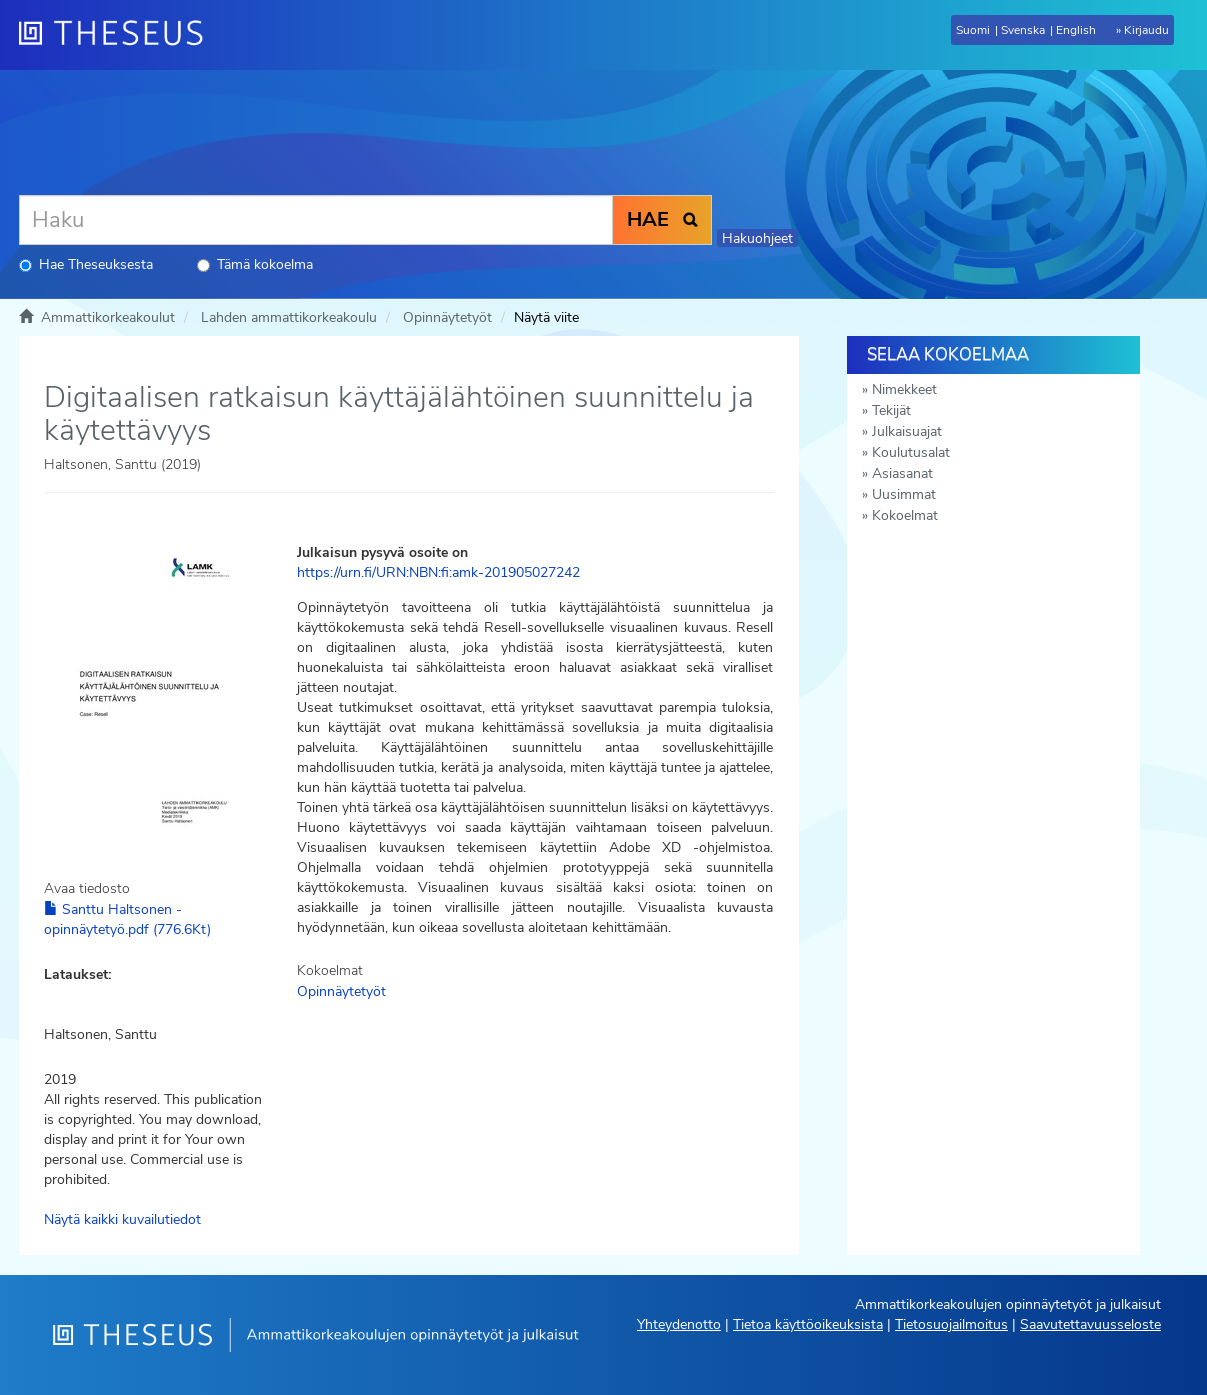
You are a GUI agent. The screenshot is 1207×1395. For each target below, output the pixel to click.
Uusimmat (904, 494)
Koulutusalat (911, 452)
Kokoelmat (905, 515)
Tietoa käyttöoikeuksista (808, 1324)
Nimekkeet (904, 389)
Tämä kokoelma (255, 264)
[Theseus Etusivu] (119, 35)
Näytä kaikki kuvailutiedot (122, 1219)
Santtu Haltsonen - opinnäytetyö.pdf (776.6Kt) (127, 919)
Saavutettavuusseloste (1090, 1324)
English (1076, 30)
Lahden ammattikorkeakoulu (289, 317)
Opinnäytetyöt (447, 317)
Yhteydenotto (679, 1324)
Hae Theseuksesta (86, 264)
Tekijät (891, 410)
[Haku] (316, 220)
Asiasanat (902, 473)
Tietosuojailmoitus (951, 1324)
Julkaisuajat (907, 431)
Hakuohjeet (757, 238)
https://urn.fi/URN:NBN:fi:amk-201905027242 (438, 572)
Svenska (1023, 30)
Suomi (973, 30)
